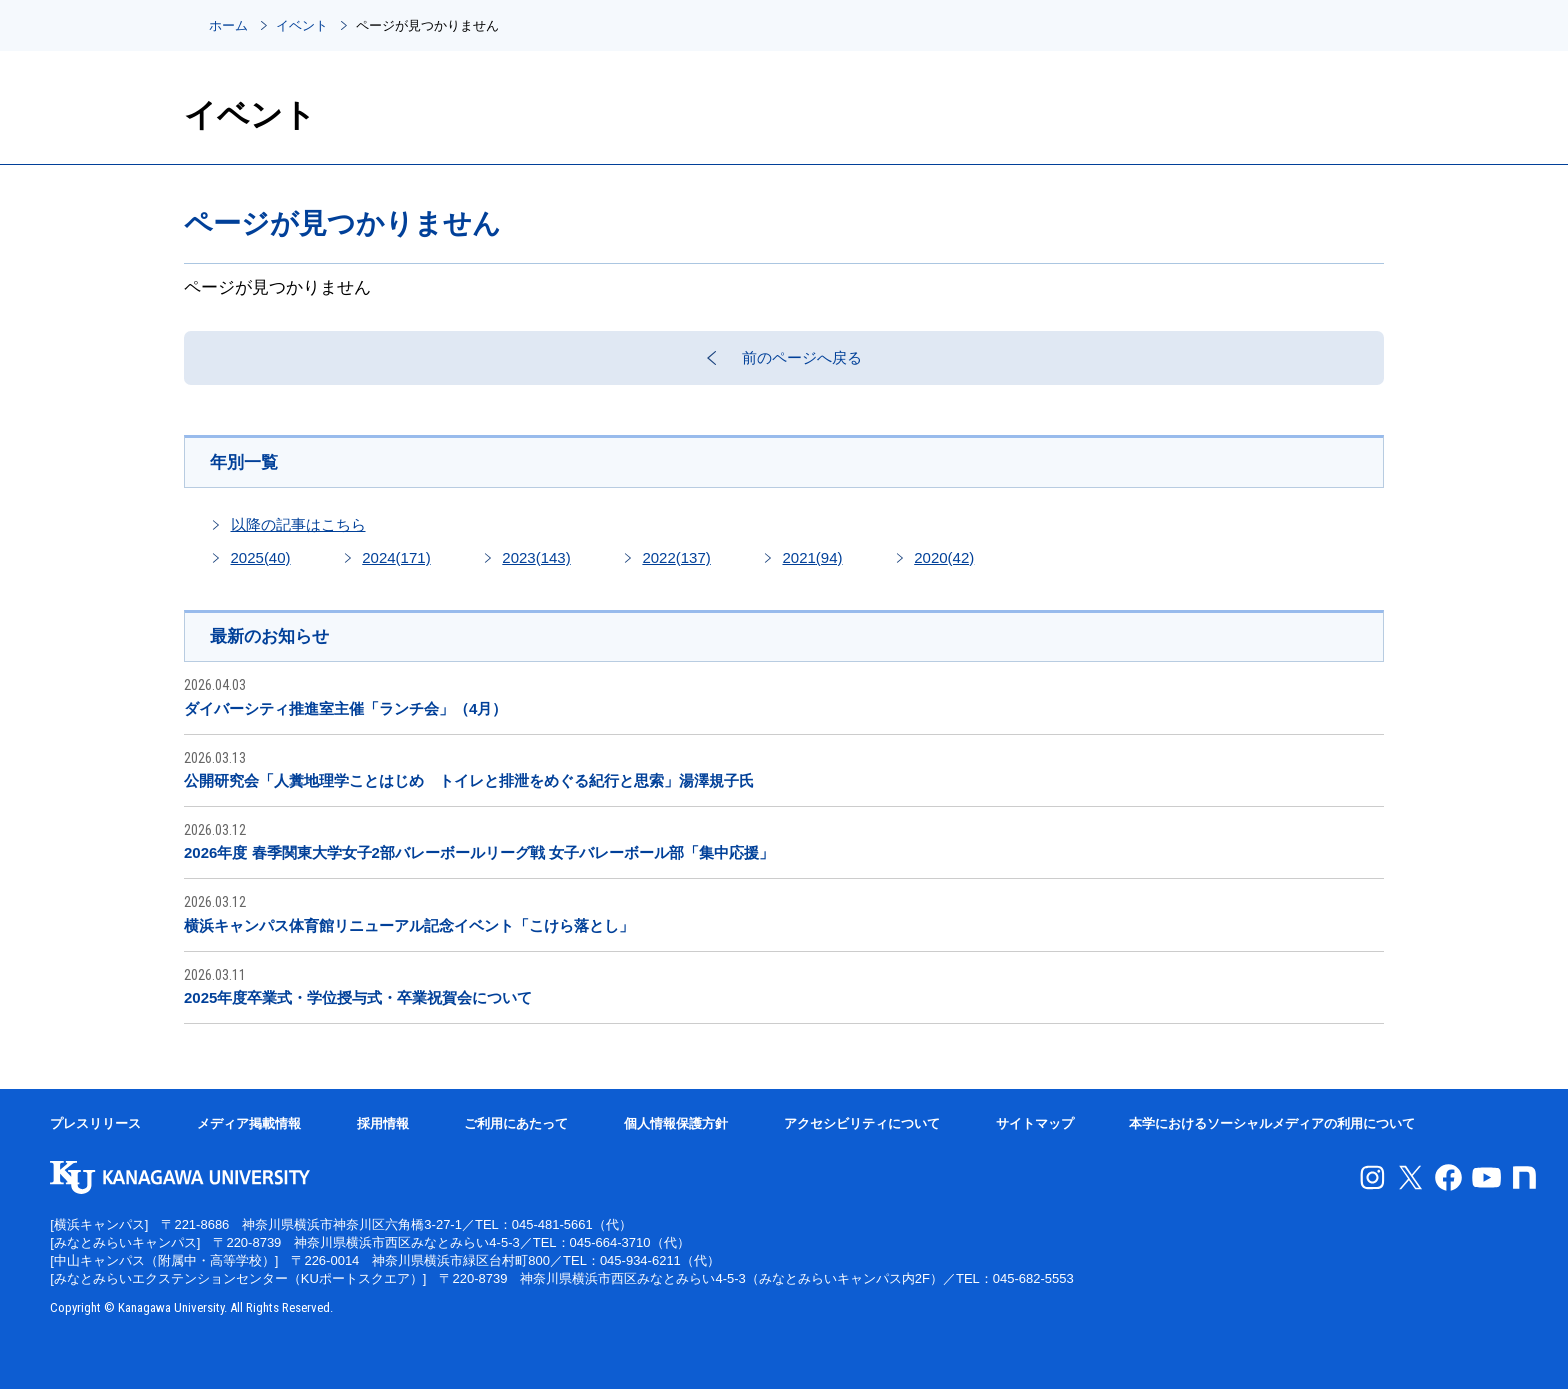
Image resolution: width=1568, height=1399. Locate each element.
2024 (396, 565)
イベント (302, 25)
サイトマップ (1035, 1133)
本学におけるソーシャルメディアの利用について (1272, 1133)
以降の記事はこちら (298, 532)
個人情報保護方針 (676, 1133)
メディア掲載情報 (249, 1133)
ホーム (228, 25)
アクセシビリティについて (862, 1133)
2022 (676, 565)
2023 (536, 565)
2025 (261, 565)
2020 (944, 565)
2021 (812, 565)
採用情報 (383, 1133)
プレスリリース (95, 1133)
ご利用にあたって (516, 1133)
